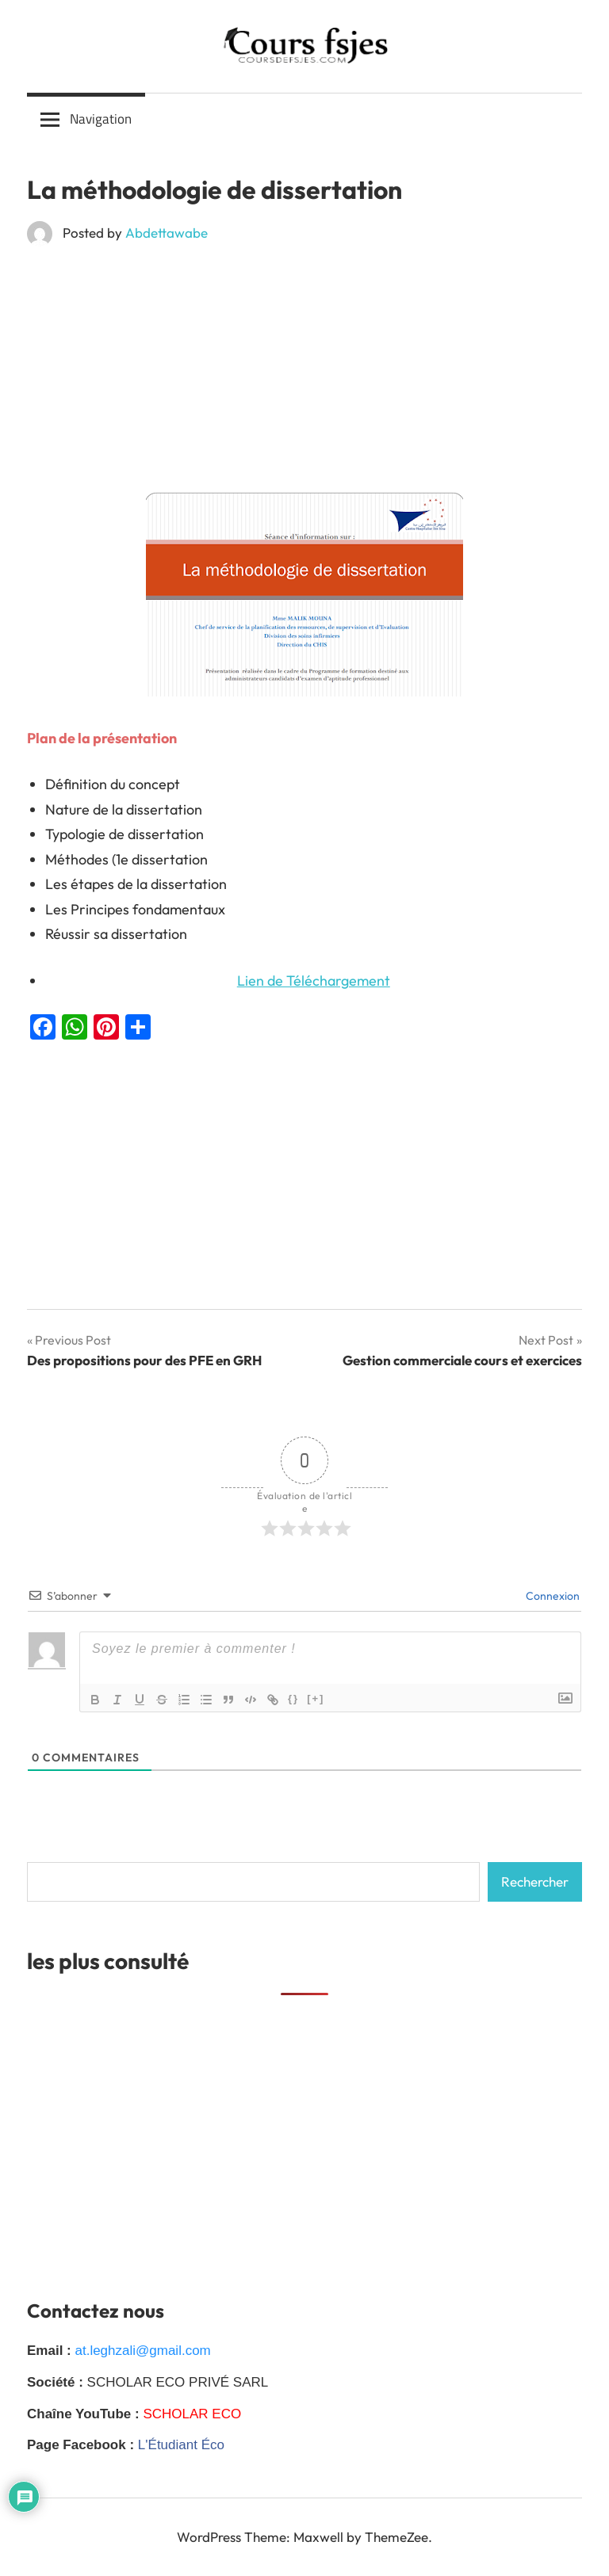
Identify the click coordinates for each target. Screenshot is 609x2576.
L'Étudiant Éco (181, 2444)
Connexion (551, 1596)
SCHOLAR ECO (192, 2413)
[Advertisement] (304, 375)
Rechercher (535, 1881)
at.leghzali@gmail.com (142, 2350)
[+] (315, 1698)
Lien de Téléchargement (313, 980)
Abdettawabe (166, 232)
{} (293, 1698)
